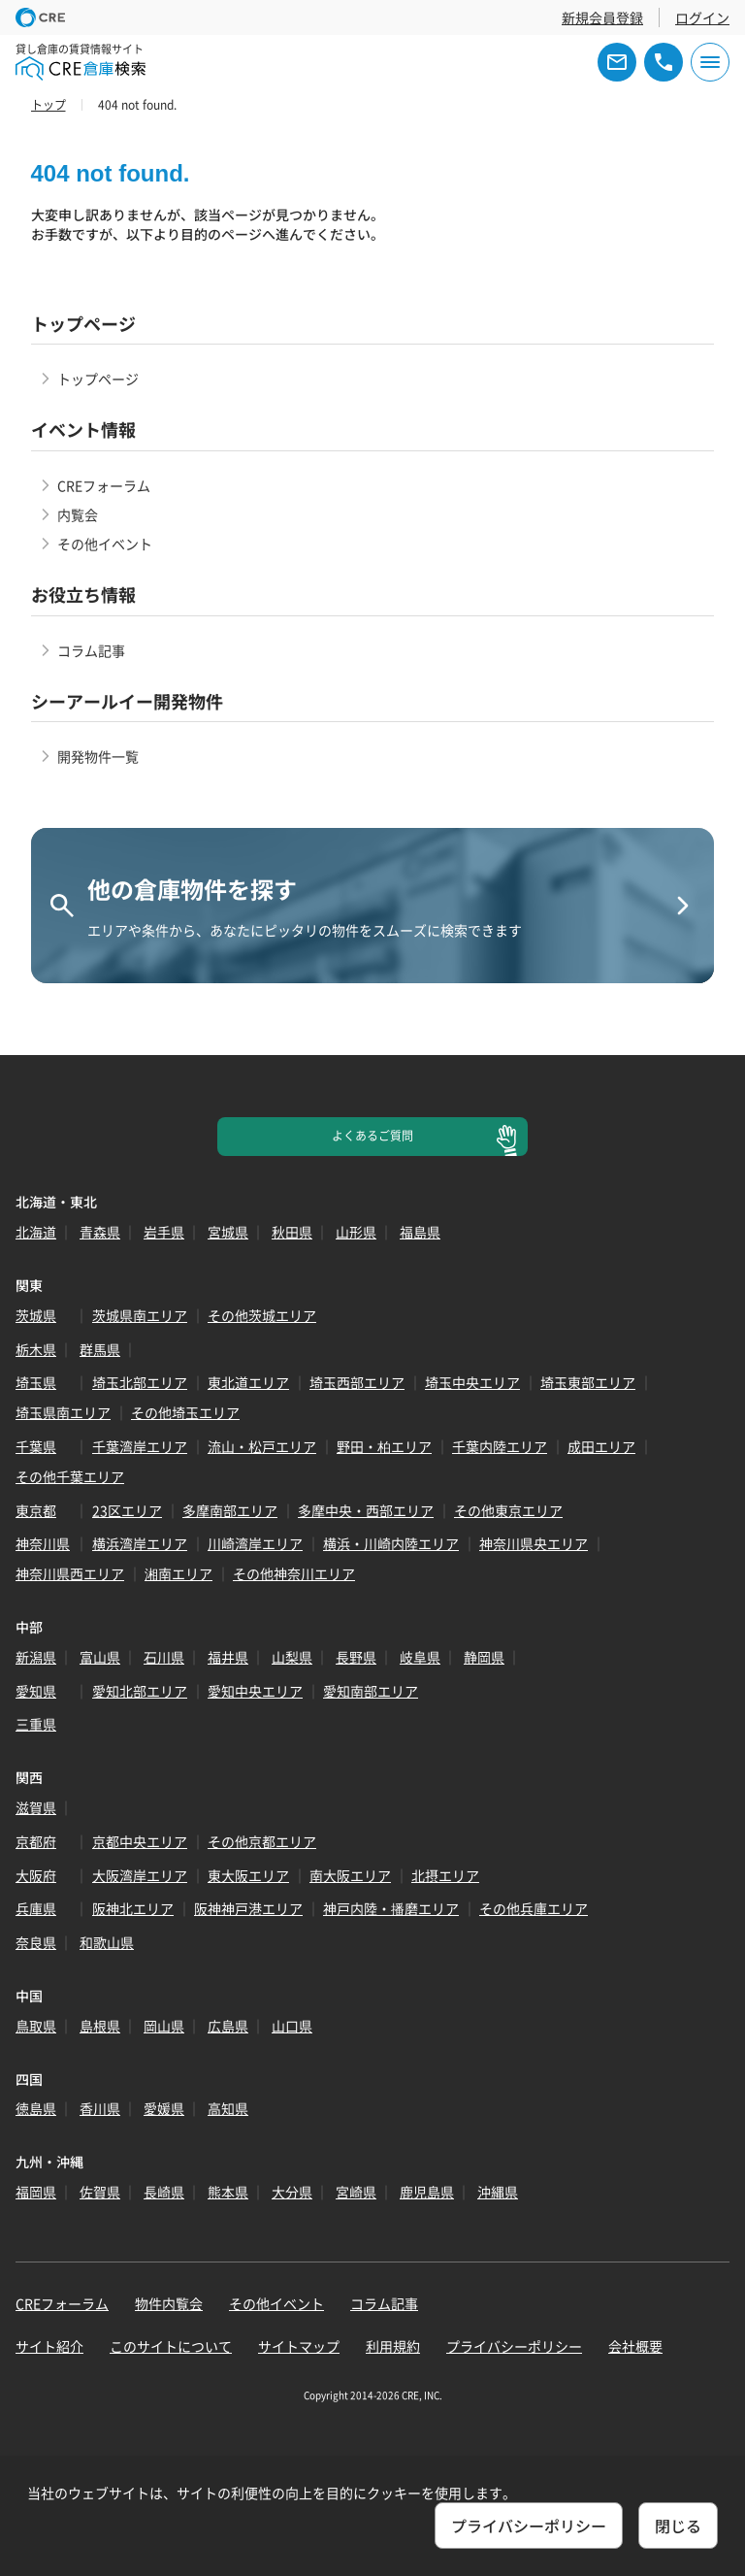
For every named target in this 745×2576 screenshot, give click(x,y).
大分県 (292, 2191)
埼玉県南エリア (63, 1412)
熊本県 (228, 2191)
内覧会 (77, 514)
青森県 (100, 1231)
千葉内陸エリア (499, 1446)
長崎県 (164, 2191)
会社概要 (635, 2346)
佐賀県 (100, 2191)
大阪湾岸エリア (139, 1875)
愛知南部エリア (370, 1691)
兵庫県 (36, 1908)
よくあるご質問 (372, 1135)
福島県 (420, 1231)
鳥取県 (36, 2025)
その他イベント (104, 543)
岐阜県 (420, 1657)
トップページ (98, 378)
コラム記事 (91, 650)
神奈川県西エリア (70, 1573)
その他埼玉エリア (185, 1412)
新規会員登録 (602, 17)
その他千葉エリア (70, 1476)
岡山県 (164, 2025)
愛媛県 (164, 2108)
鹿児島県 (427, 2191)
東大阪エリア (248, 1875)
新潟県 (36, 1657)
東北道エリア (248, 1382)
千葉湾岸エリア (139, 1446)
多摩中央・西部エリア (366, 1510)
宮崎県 (356, 2191)
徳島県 (36, 2108)
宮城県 (228, 1231)
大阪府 (36, 1875)
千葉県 (36, 1446)
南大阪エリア (350, 1875)
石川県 (164, 1657)
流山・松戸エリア (262, 1446)
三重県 (36, 1724)
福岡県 (36, 2191)
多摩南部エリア (229, 1510)
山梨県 (292, 1657)
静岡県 (484, 1657)
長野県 (356, 1657)
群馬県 (100, 1349)
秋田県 (292, 1231)
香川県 (100, 2108)
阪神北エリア (133, 1908)
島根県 (100, 2025)
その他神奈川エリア (294, 1573)
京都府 (36, 1841)
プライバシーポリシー (514, 2346)
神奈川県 (43, 1543)
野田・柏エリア (384, 1446)
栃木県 (36, 1349)
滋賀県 (36, 1807)
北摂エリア (445, 1875)
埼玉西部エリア (357, 1382)
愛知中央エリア (255, 1691)
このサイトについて (171, 2346)
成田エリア (601, 1446)
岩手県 (164, 1231)
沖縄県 (497, 2191)
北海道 (36, 1231)
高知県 (228, 2108)
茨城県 (36, 1315)
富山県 (100, 1657)
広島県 (228, 2025)
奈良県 (36, 1942)
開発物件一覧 (98, 756)
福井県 (228, 1657)
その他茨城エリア (262, 1315)
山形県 (356, 1231)
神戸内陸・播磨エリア (391, 1908)
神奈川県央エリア (533, 1543)
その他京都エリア (262, 1841)
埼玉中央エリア (472, 1382)
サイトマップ (299, 2346)
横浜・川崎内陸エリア (391, 1543)
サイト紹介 (49, 2346)
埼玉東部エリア (587, 1382)
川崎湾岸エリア (255, 1543)
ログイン (702, 17)
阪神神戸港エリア (248, 1908)
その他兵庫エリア (533, 1908)
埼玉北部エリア (139, 1382)
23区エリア (127, 1510)
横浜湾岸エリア (139, 1543)
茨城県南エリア (139, 1315)
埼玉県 (36, 1382)
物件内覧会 (169, 2303)
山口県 (292, 2025)
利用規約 (393, 2346)
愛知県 (36, 1691)
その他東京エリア (508, 1510)
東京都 (36, 1510)
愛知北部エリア (139, 1691)
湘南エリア (178, 1573)
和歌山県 (107, 1942)
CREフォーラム (103, 485)
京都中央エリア (139, 1841)
